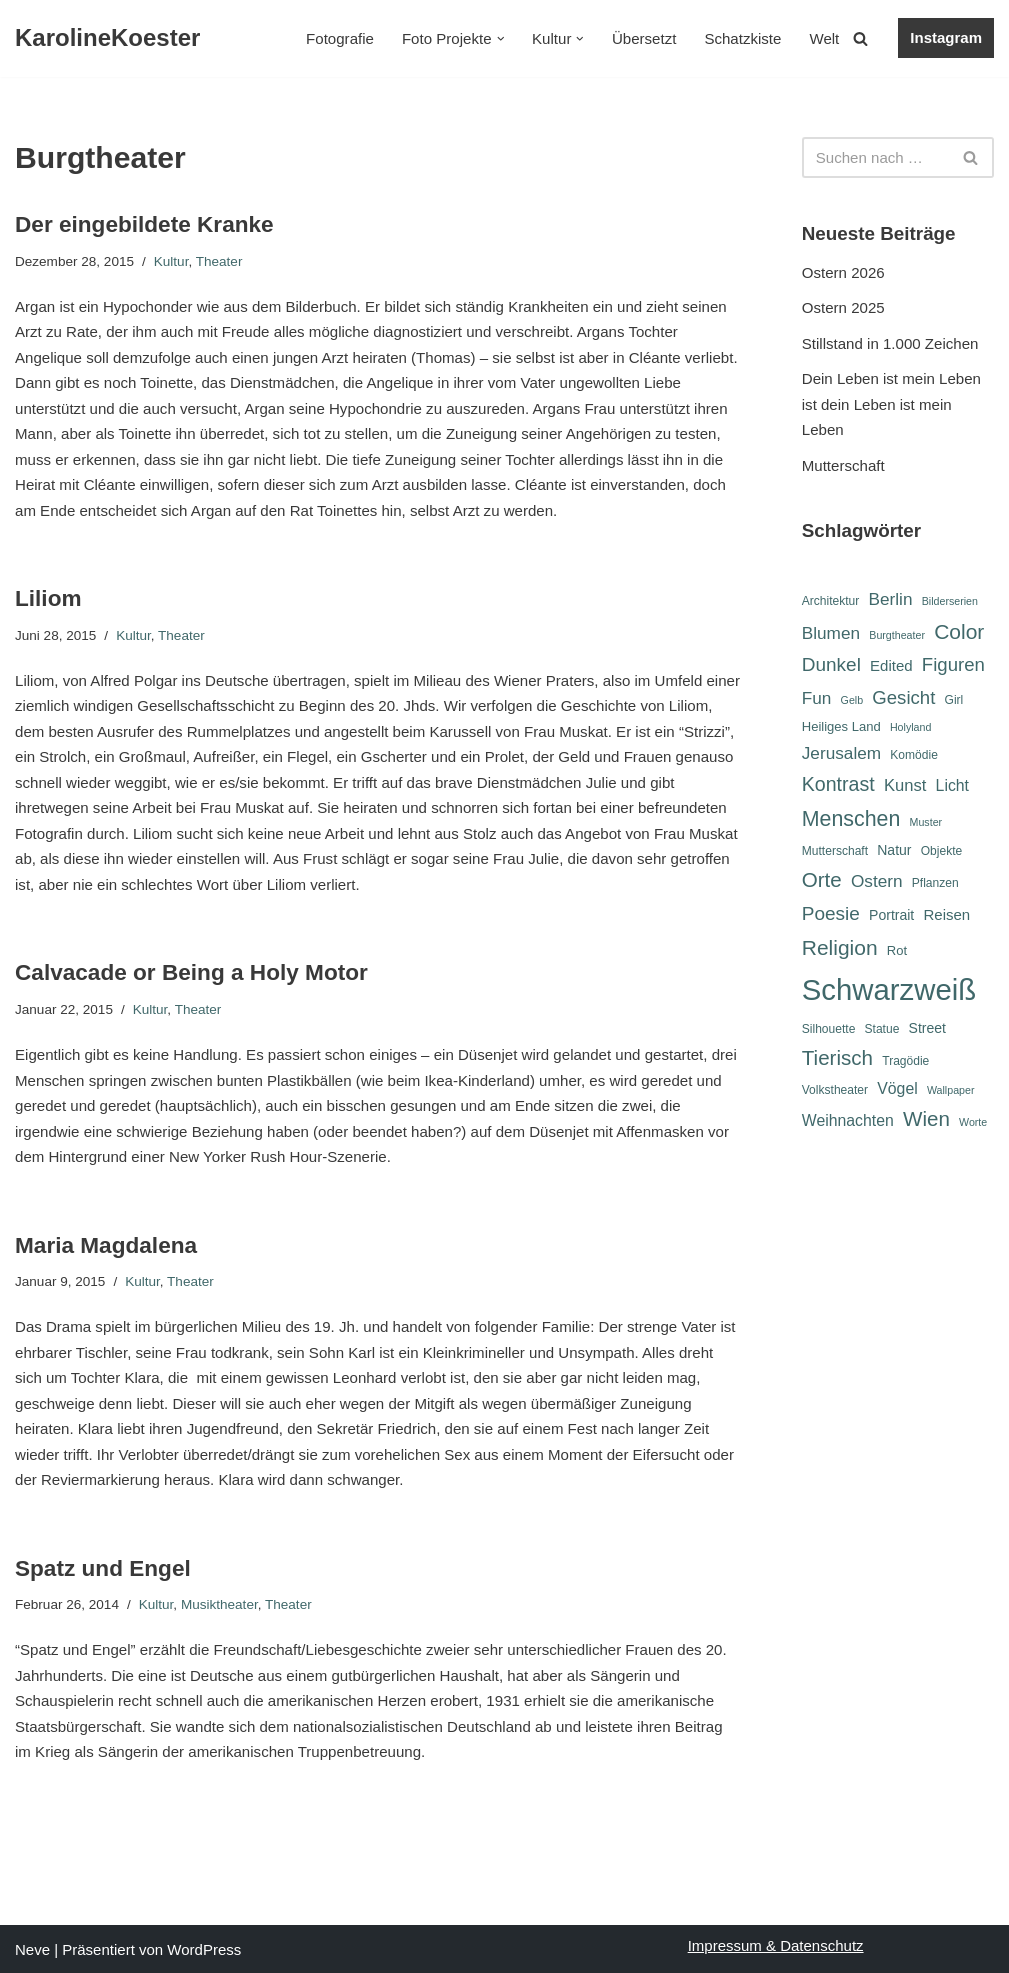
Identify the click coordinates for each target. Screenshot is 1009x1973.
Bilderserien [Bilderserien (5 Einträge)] (950, 600)
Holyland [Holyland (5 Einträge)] (910, 727)
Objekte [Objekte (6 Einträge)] (942, 852)
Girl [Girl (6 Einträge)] (953, 700)
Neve (32, 1948)
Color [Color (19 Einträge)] (959, 631)
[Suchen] (860, 38)
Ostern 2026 (843, 272)
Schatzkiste (743, 38)
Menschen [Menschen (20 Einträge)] (851, 819)
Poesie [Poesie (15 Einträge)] (831, 914)
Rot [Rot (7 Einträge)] (897, 951)
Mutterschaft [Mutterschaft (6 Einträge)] (835, 852)
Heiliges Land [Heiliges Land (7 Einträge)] (841, 726)
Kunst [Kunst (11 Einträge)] (905, 785)
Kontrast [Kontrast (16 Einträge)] (838, 784)
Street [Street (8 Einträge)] (927, 1029)
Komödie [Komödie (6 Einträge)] (914, 755)
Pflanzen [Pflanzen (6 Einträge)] (935, 885)
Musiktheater (218, 1603)
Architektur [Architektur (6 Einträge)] (831, 600)
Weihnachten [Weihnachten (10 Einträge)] (848, 1123)
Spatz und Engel (102, 1567)
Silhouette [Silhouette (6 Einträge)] (829, 1030)
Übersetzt (645, 38)
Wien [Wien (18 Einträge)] (926, 1121)
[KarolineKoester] (107, 38)
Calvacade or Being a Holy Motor (190, 972)
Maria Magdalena (105, 1244)
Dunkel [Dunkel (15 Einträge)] (831, 664)
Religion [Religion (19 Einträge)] (840, 948)
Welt (825, 38)
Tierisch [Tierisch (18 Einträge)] (837, 1059)
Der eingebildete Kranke (144, 224)
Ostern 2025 (843, 307)
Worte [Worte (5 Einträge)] (973, 1125)
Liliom (48, 598)
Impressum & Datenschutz (776, 1944)
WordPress (204, 1948)
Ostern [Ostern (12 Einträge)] (877, 883)
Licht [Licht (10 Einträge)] (952, 785)
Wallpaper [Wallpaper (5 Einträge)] (951, 1091)
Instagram (946, 37)
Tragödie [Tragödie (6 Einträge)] (905, 1063)
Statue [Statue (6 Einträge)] (882, 1030)
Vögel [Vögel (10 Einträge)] (897, 1089)
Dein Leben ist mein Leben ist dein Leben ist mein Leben (891, 404)
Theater (218, 260)
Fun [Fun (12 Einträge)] (817, 698)
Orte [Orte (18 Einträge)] (822, 881)
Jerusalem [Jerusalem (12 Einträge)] (841, 753)
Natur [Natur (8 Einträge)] (894, 851)
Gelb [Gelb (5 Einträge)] (852, 700)
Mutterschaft (843, 465)
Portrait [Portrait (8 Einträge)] (891, 916)
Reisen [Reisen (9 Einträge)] (946, 915)
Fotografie (342, 38)
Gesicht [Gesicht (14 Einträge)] (903, 697)
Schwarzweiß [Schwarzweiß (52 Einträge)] (889, 991)
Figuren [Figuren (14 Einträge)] (953, 664)
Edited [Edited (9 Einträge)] (891, 665)
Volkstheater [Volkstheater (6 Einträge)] (835, 1091)
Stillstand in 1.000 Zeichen (890, 343)
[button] (501, 39)
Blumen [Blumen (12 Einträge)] (831, 633)
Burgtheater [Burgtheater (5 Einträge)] (897, 635)
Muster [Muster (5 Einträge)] (926, 822)
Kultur (170, 260)
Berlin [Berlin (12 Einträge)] (891, 598)
